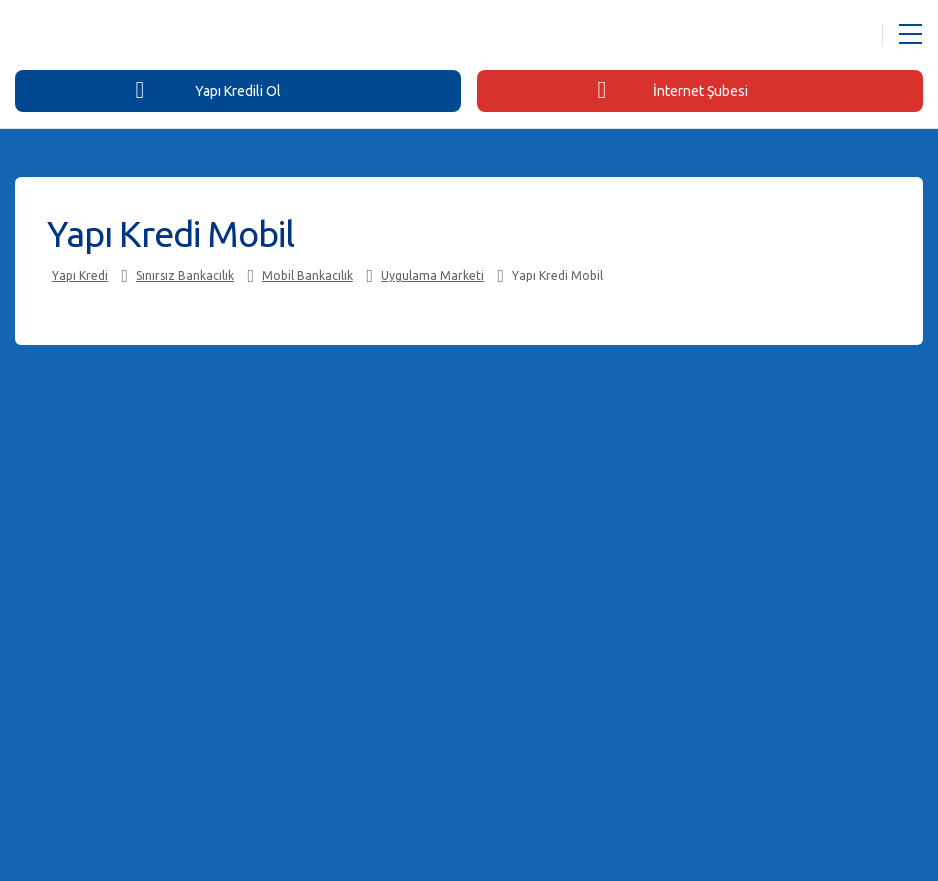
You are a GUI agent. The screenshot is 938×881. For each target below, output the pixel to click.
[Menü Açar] (910, 35)
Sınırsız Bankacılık (185, 275)
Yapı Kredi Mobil (557, 275)
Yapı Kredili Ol (208, 90)
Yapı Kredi (80, 275)
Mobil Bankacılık (307, 275)
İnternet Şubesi (672, 90)
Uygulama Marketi (432, 275)
